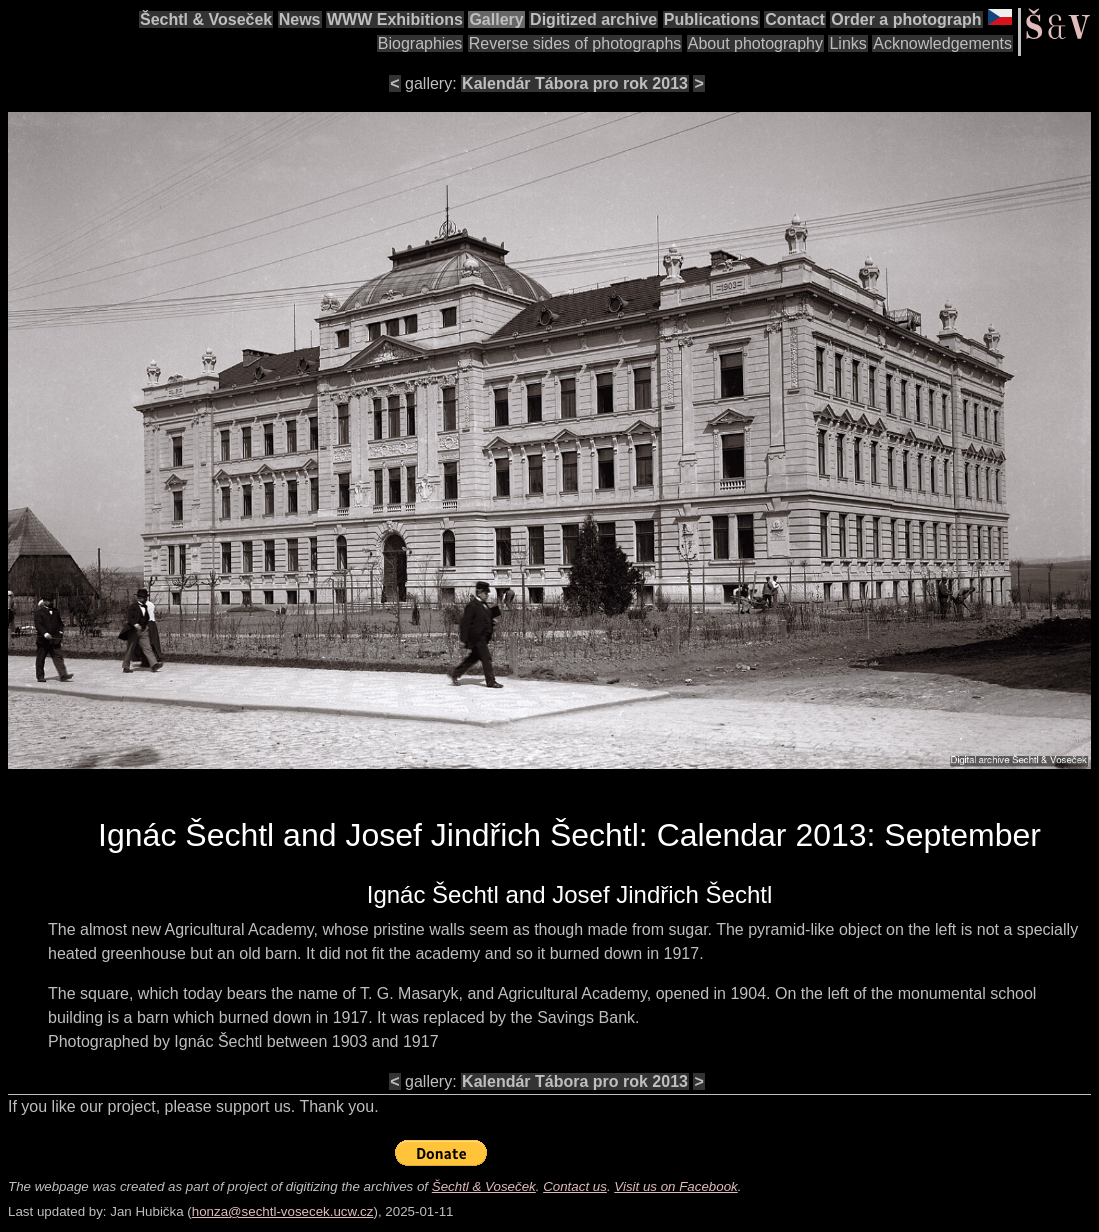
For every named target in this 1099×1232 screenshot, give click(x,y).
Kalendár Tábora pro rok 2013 (575, 83)
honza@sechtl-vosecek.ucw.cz (283, 1211)
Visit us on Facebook (675, 1186)
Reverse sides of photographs (575, 43)
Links (847, 43)
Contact (795, 19)
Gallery (496, 19)
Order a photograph (906, 19)
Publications (711, 19)
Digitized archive (593, 19)
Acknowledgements (942, 43)
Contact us (575, 1186)
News (300, 19)
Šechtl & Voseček (206, 19)
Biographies (420, 43)
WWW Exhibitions (395, 19)
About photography (755, 43)
